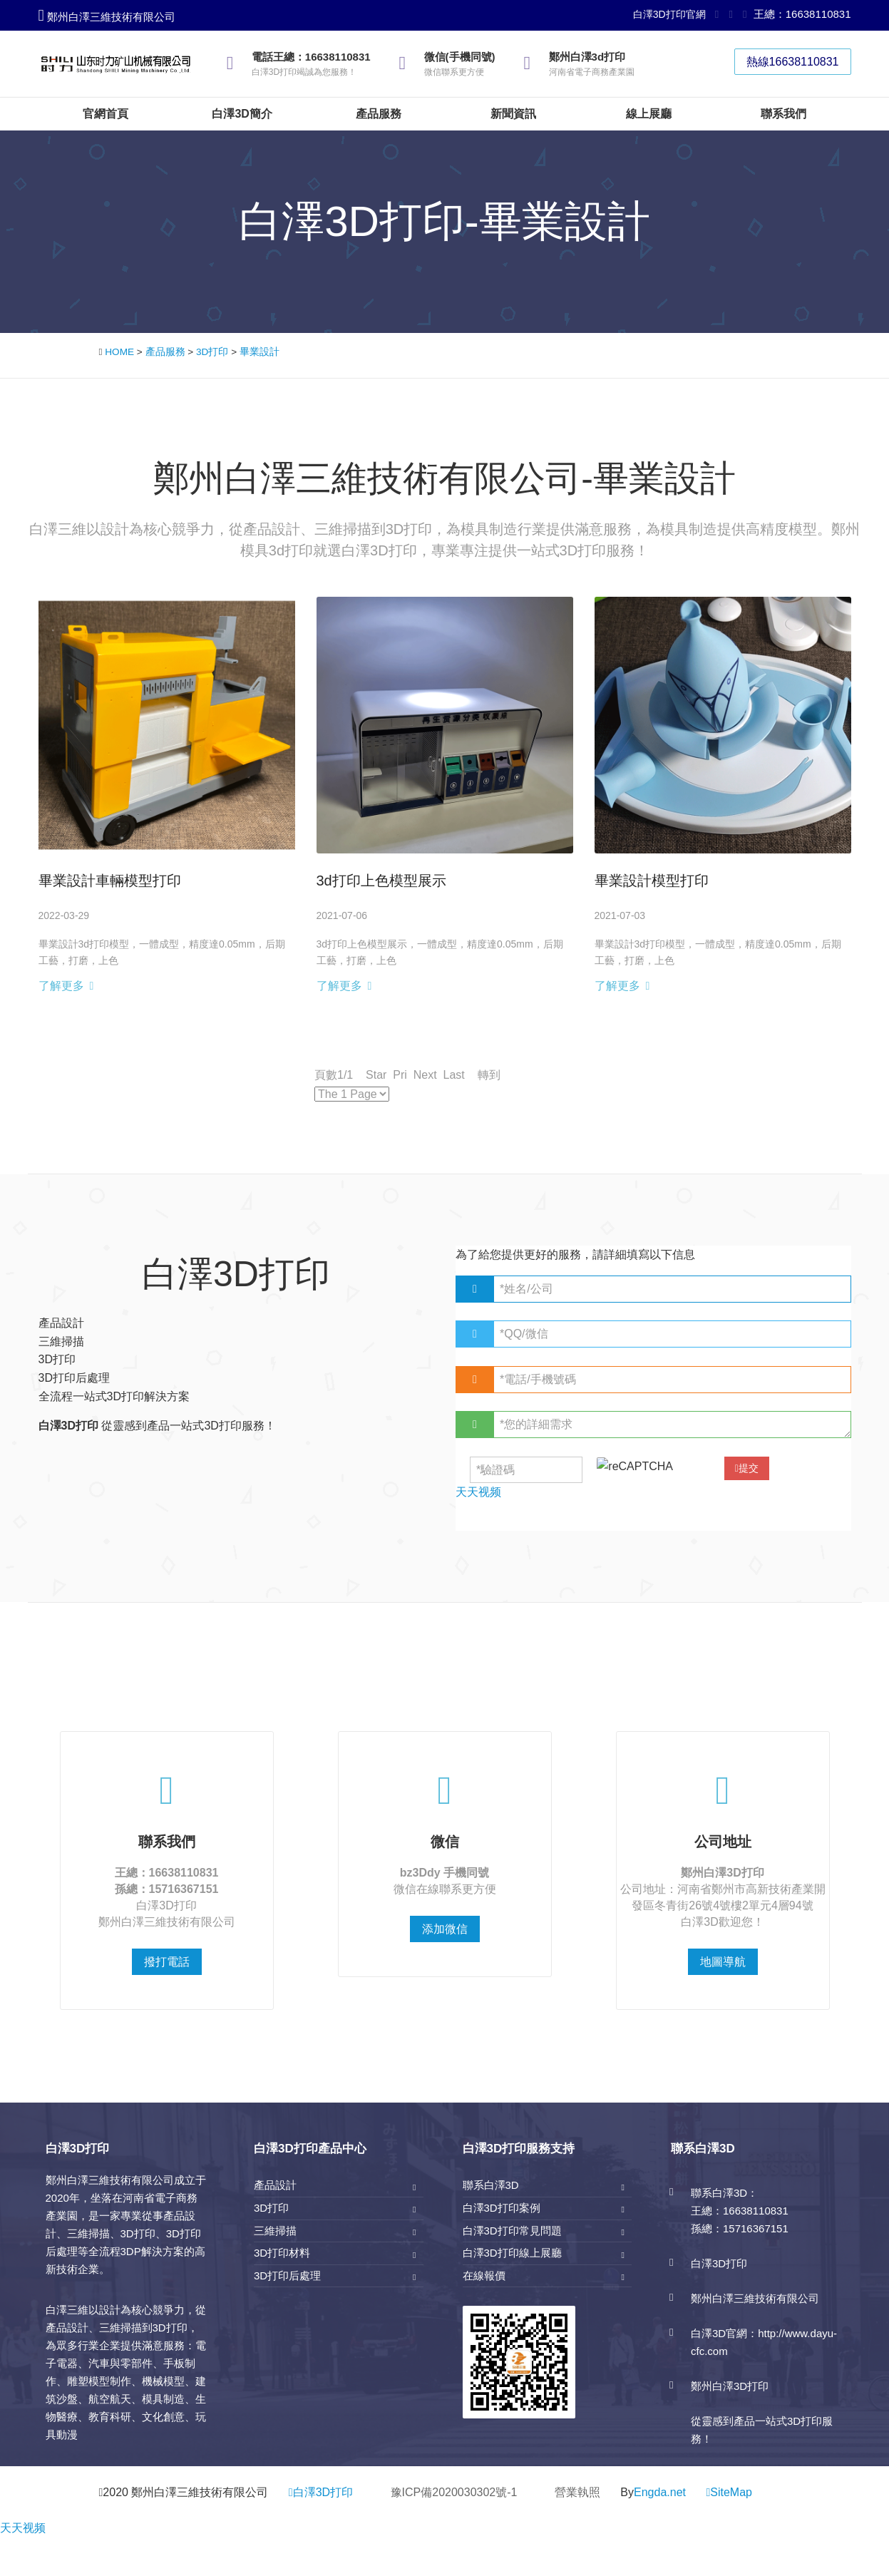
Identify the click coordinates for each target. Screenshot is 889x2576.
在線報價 (484, 2275)
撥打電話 (167, 1962)
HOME (119, 352)
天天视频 (23, 2528)
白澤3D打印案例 (501, 2208)
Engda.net (660, 2492)
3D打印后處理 (287, 2275)
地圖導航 (723, 1962)
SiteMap (731, 2492)
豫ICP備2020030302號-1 (454, 2492)
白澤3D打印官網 (669, 14)
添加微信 (445, 1929)
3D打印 (212, 352)
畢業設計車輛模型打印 (109, 880)
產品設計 (275, 2185)
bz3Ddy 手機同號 (444, 1873)
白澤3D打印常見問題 (512, 2231)
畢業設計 (259, 352)
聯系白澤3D (491, 2185)
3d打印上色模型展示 (381, 880)
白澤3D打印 (321, 2492)
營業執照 (577, 2492)
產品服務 (165, 352)
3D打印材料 (282, 2253)
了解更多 (61, 986)
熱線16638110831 (792, 62)
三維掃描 (275, 2231)
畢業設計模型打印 (652, 880)
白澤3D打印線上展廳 (512, 2253)
